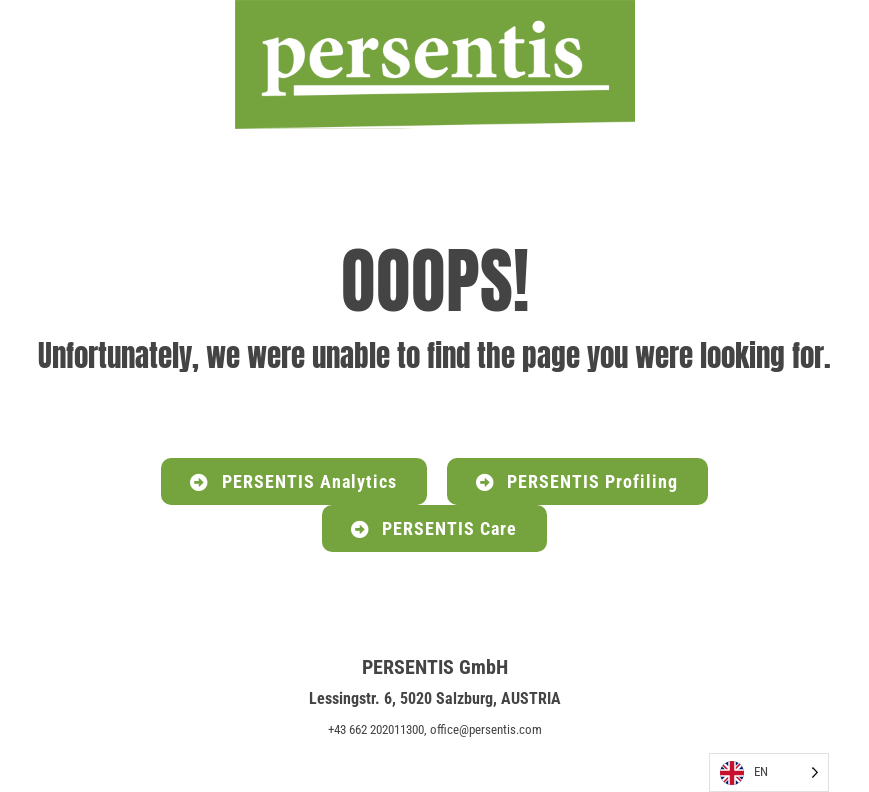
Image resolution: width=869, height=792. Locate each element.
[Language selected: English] (769, 772)
